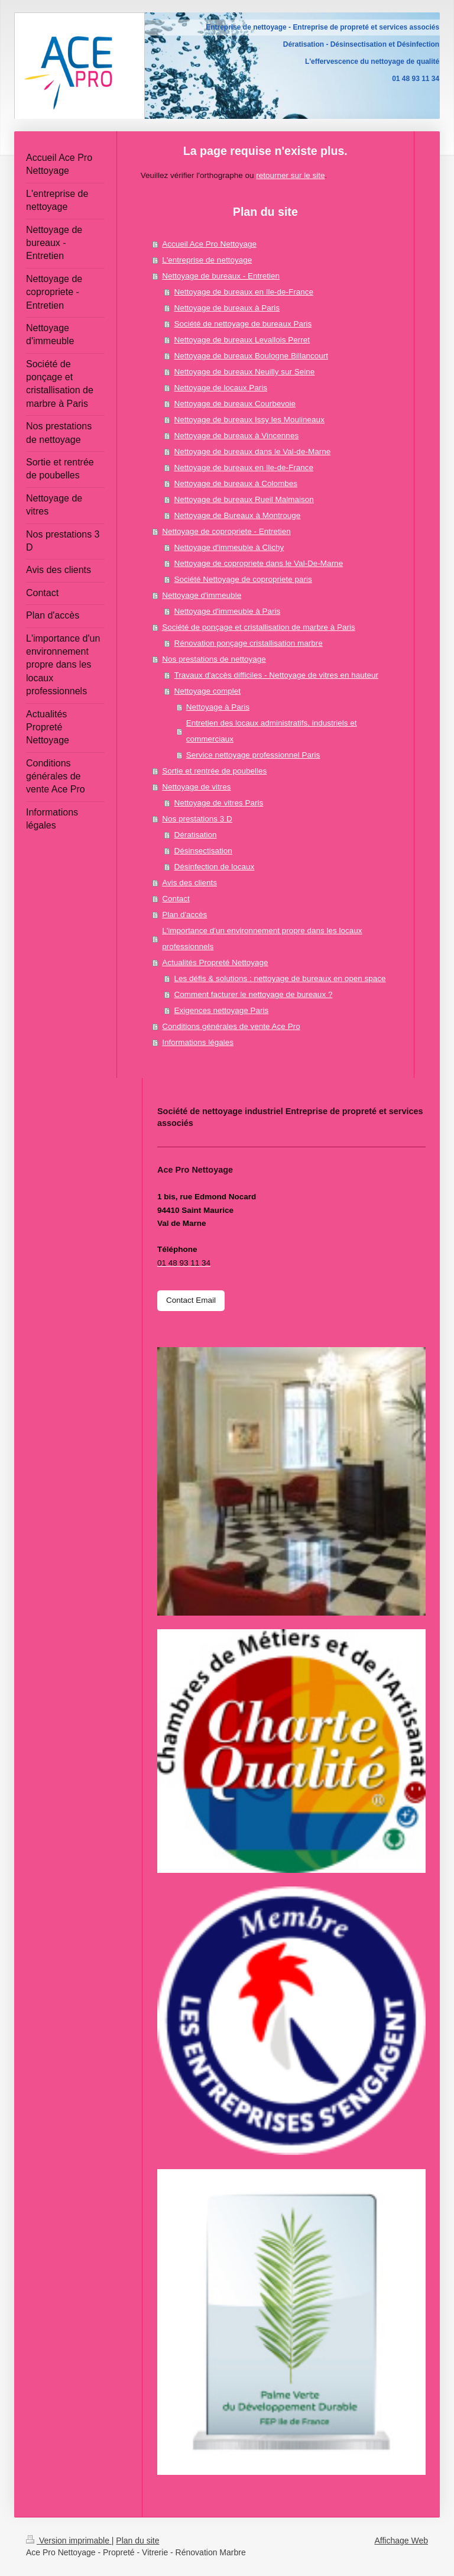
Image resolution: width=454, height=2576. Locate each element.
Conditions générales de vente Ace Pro (231, 1026)
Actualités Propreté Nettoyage (215, 962)
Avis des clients (189, 882)
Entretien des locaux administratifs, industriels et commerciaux (271, 731)
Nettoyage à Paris (217, 707)
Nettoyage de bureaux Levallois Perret (242, 339)
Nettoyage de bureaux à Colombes (235, 483)
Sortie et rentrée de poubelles (214, 770)
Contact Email (191, 1300)
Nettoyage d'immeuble (201, 595)
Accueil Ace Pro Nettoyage (209, 244)
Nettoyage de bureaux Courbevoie (235, 403)
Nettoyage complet (207, 691)
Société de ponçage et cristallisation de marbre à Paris (258, 627)
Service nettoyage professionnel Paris (253, 754)
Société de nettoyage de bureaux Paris (243, 323)
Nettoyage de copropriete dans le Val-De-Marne (258, 563)
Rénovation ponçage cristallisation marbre (248, 643)
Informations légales (198, 1042)
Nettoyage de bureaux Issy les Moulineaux (249, 419)
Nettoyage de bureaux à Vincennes (236, 435)
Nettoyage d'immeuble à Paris (227, 611)
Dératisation (195, 834)
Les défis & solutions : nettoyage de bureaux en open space (279, 978)
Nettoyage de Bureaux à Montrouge (237, 515)
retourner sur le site (290, 175)
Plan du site (137, 2540)
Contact (176, 898)
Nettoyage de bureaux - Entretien (221, 275)
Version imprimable (69, 2540)
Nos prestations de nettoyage (214, 659)
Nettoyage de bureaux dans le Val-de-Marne (252, 451)
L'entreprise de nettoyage (207, 259)
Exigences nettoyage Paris (221, 1010)
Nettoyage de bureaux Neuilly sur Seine (244, 371)
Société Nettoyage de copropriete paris (243, 579)
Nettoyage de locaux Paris (220, 387)
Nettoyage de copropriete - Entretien (226, 531)
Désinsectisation (203, 850)
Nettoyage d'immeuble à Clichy (229, 547)
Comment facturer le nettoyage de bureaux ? (253, 994)
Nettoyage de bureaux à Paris (227, 307)
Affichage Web (401, 2540)
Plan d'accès (184, 914)
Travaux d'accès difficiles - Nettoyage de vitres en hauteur (276, 675)
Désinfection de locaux (214, 866)
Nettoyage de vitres (196, 786)
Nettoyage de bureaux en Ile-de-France (243, 291)
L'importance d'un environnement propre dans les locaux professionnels (262, 938)
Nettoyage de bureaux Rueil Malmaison (243, 499)
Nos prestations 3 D (197, 818)
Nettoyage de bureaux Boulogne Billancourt (250, 355)
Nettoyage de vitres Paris (218, 802)
